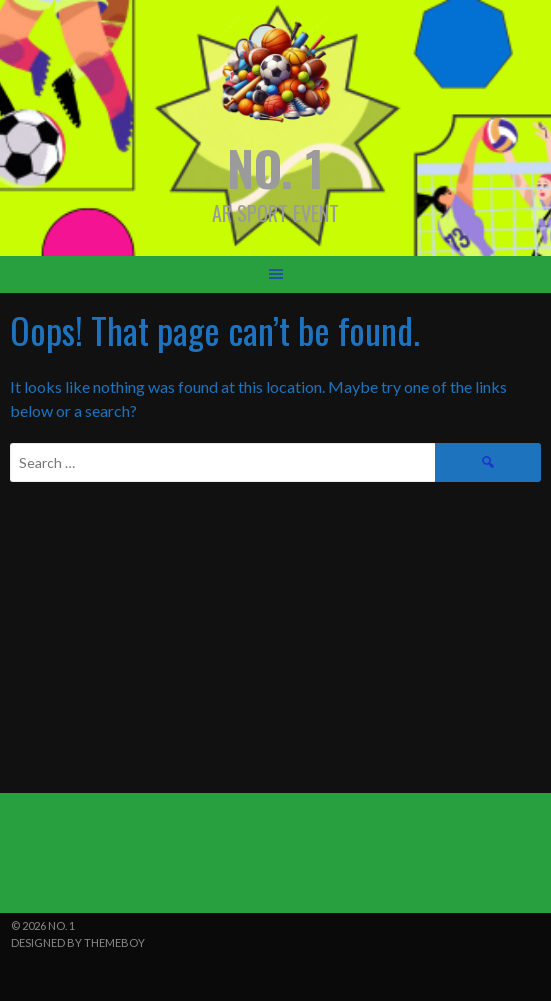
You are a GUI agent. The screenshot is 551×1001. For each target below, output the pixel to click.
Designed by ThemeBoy (78, 942)
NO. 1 (275, 167)
